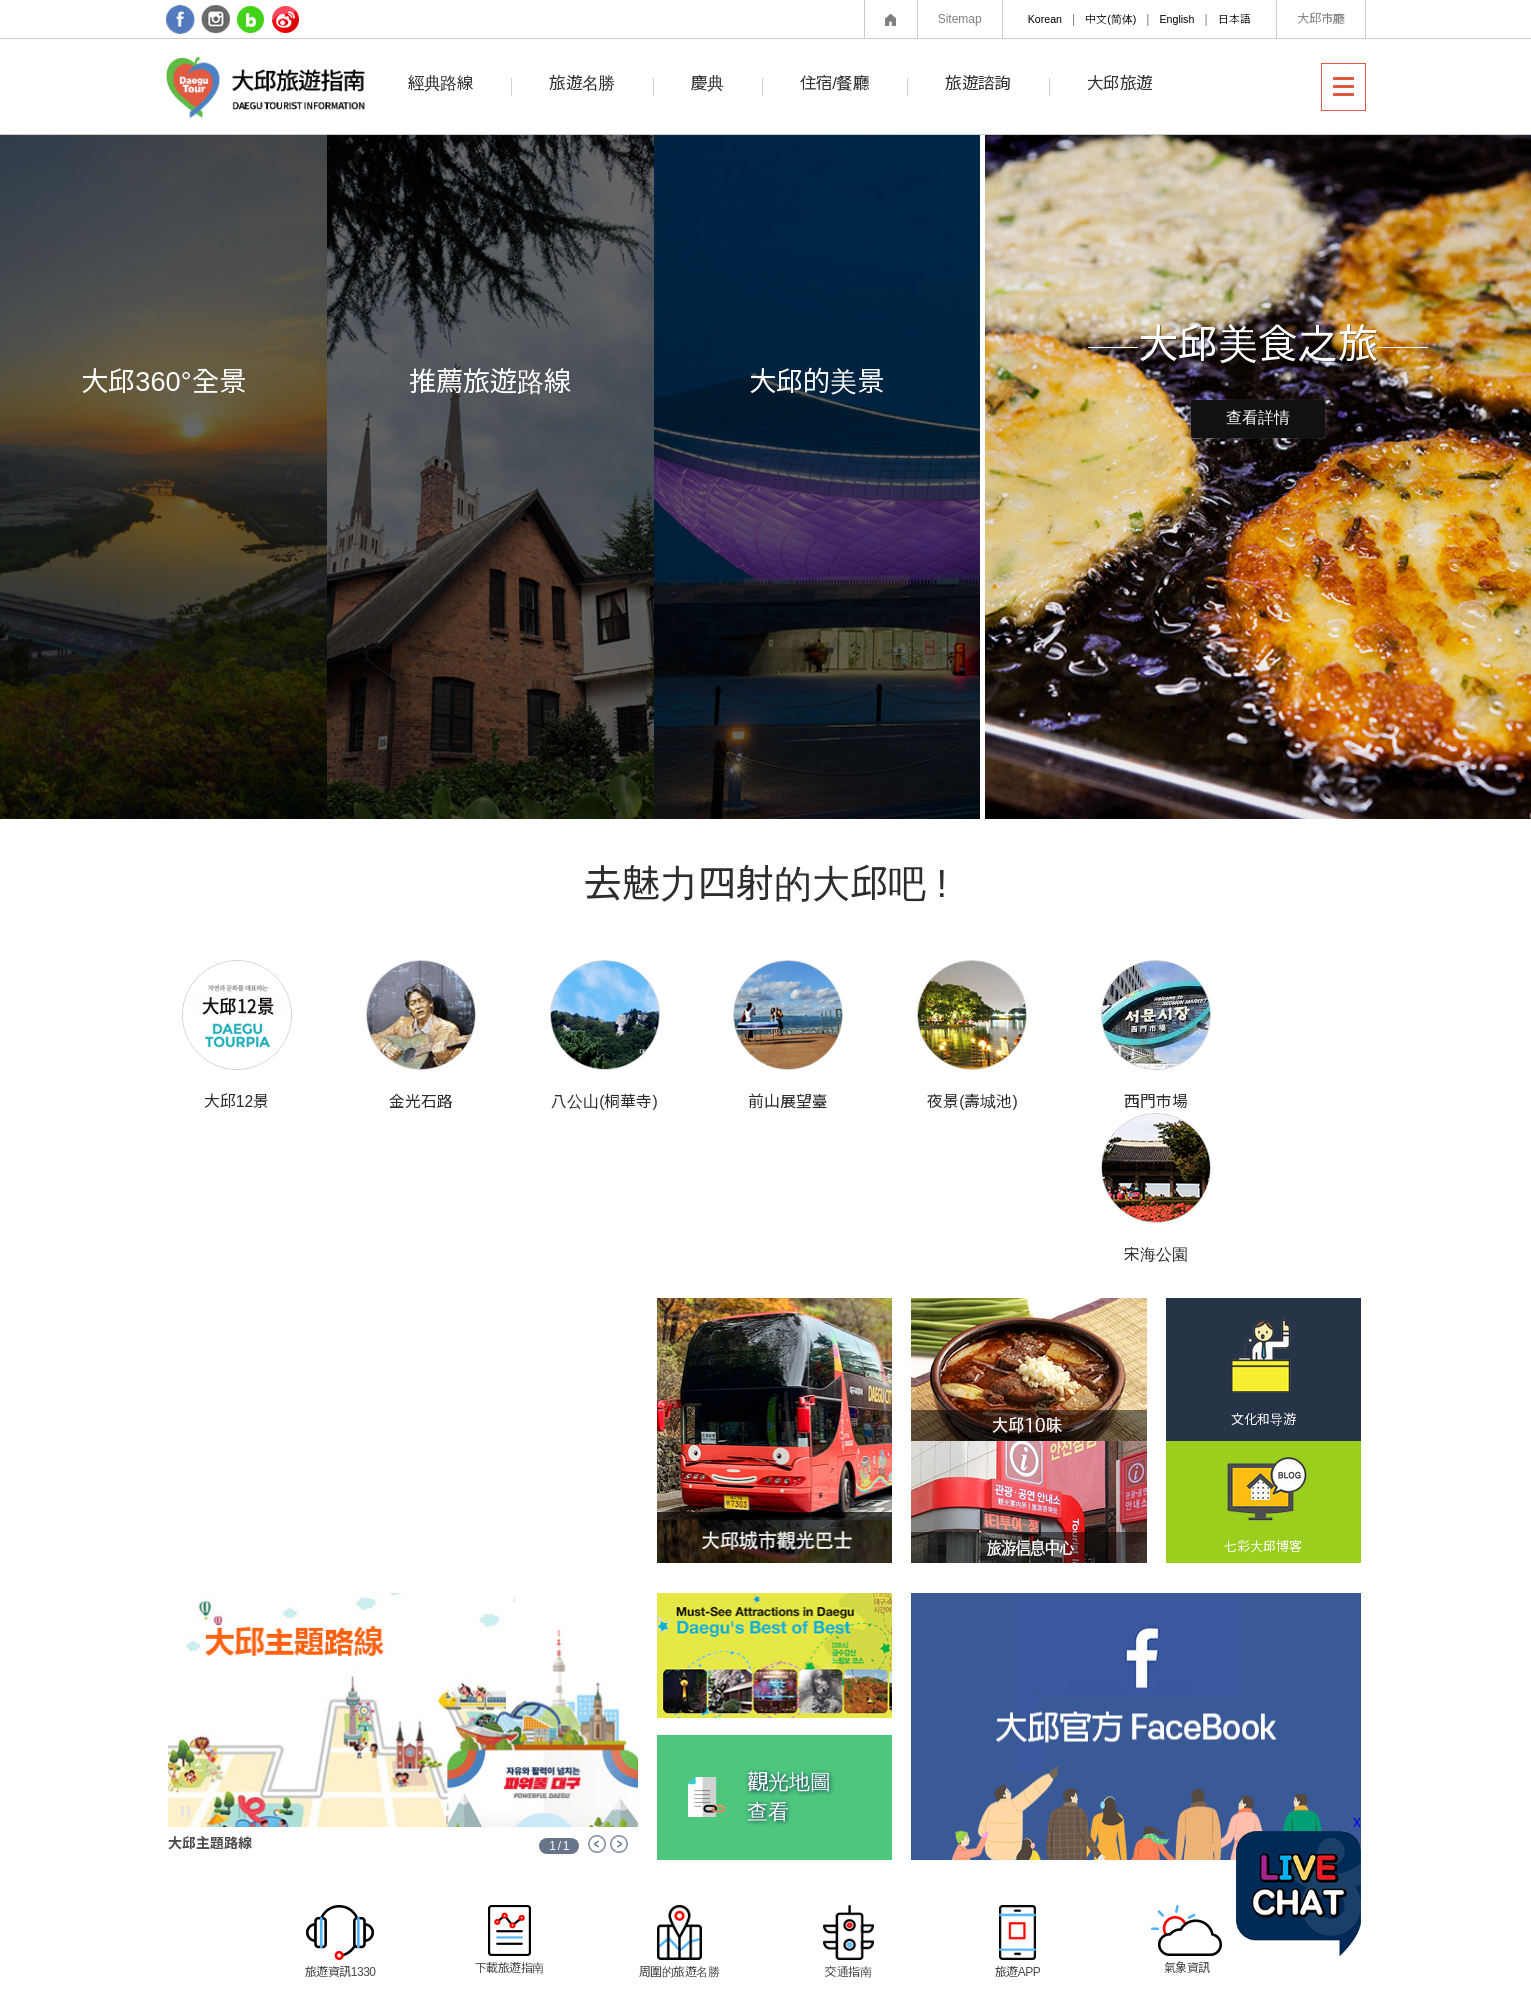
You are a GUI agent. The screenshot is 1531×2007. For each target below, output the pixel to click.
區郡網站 (1206, 1933)
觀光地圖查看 (789, 1642)
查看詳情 (1258, 418)
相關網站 (1054, 1933)
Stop (185, 1657)
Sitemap (960, 19)
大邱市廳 (1321, 19)
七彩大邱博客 (1263, 1392)
